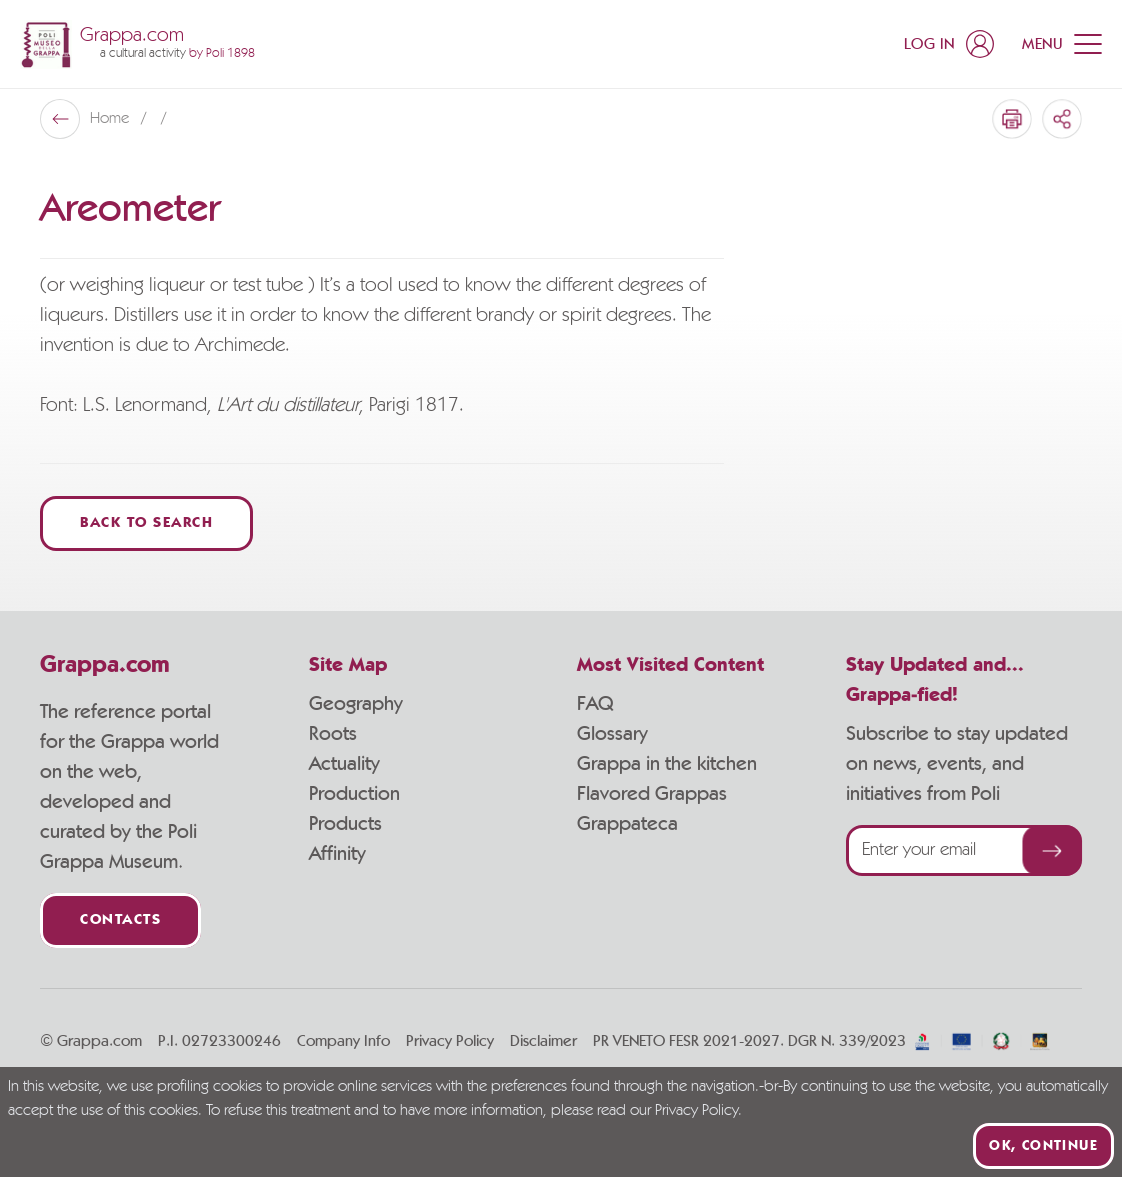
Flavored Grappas (652, 794)
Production (354, 794)
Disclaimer (543, 1041)
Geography (356, 704)
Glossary (612, 734)
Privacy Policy (450, 1041)
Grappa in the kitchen (667, 764)
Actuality (344, 764)
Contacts (120, 920)
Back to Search (146, 523)
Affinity (337, 854)
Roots (333, 734)
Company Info (343, 1041)
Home (111, 119)
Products (345, 824)
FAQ (595, 704)
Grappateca (627, 824)
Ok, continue (1043, 1146)
